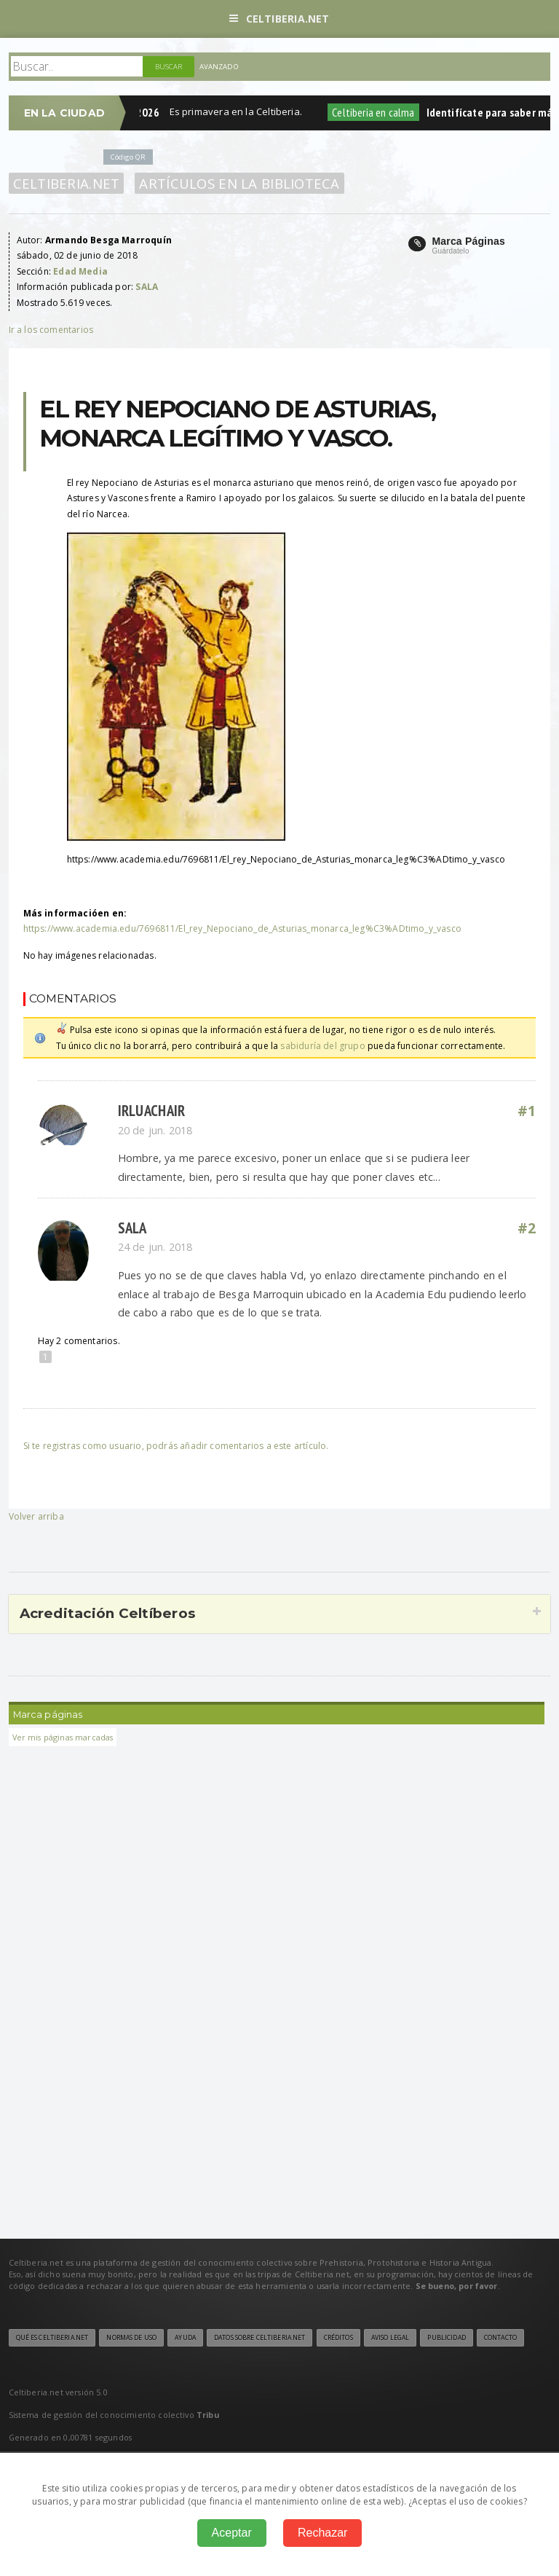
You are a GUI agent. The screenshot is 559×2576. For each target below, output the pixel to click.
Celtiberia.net (279, 18)
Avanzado (219, 66)
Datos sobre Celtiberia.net (259, 2337)
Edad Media (80, 271)
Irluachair (152, 1110)
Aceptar (232, 2532)
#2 (527, 1228)
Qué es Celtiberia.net (52, 2337)
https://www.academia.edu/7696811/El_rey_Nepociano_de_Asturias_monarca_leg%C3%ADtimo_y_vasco (242, 928)
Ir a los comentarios (51, 329)
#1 (527, 1111)
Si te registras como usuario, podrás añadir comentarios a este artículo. (176, 1446)
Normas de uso (131, 2337)
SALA (132, 1228)
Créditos (338, 2337)
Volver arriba (36, 1516)
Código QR (128, 157)
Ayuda (185, 2337)
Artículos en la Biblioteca (239, 183)
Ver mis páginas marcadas (63, 1737)
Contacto (500, 2337)
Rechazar (322, 2532)
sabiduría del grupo (322, 1046)
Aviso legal (390, 2337)
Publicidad (446, 2337)
